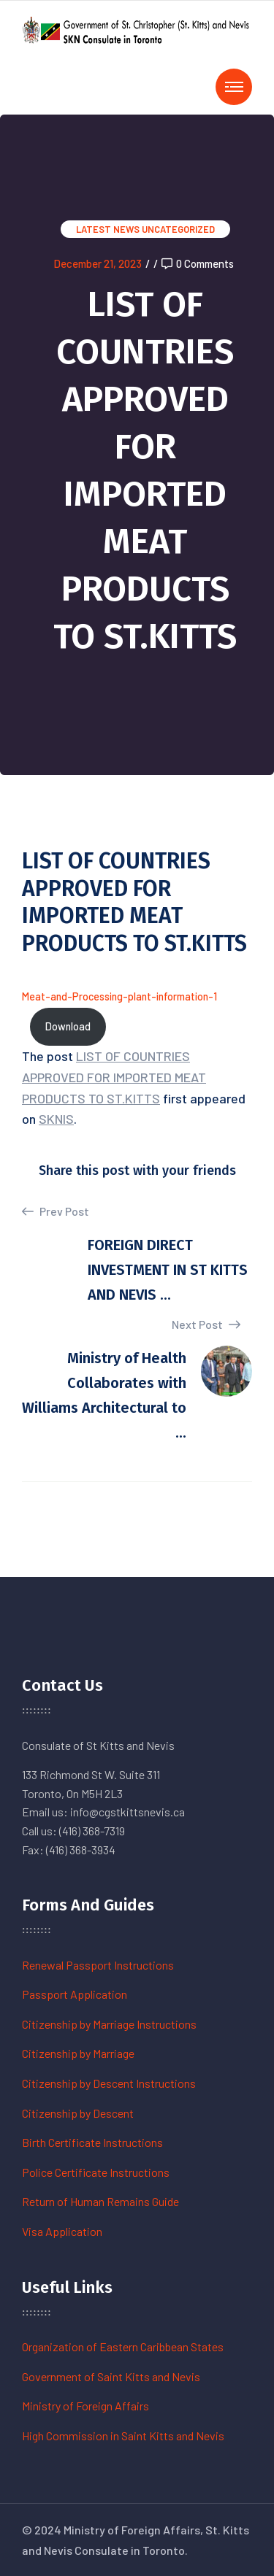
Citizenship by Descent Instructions (109, 2083)
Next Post (206, 1324)
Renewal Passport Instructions (98, 1965)
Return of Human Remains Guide (100, 2201)
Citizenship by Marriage (78, 2053)
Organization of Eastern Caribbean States (123, 2346)
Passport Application (74, 1994)
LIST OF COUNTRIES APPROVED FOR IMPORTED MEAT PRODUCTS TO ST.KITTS (114, 1077)
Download (68, 1026)
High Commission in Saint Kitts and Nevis (123, 2435)
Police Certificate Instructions (96, 2172)
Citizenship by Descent (78, 2113)
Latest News (108, 229)
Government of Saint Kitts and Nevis (111, 2376)
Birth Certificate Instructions (92, 2142)
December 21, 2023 (97, 263)
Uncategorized (178, 229)
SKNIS (56, 1119)
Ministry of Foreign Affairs (85, 2406)
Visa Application (62, 2231)
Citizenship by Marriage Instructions (109, 2024)
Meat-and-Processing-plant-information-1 (119, 996)
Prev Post (55, 1211)
